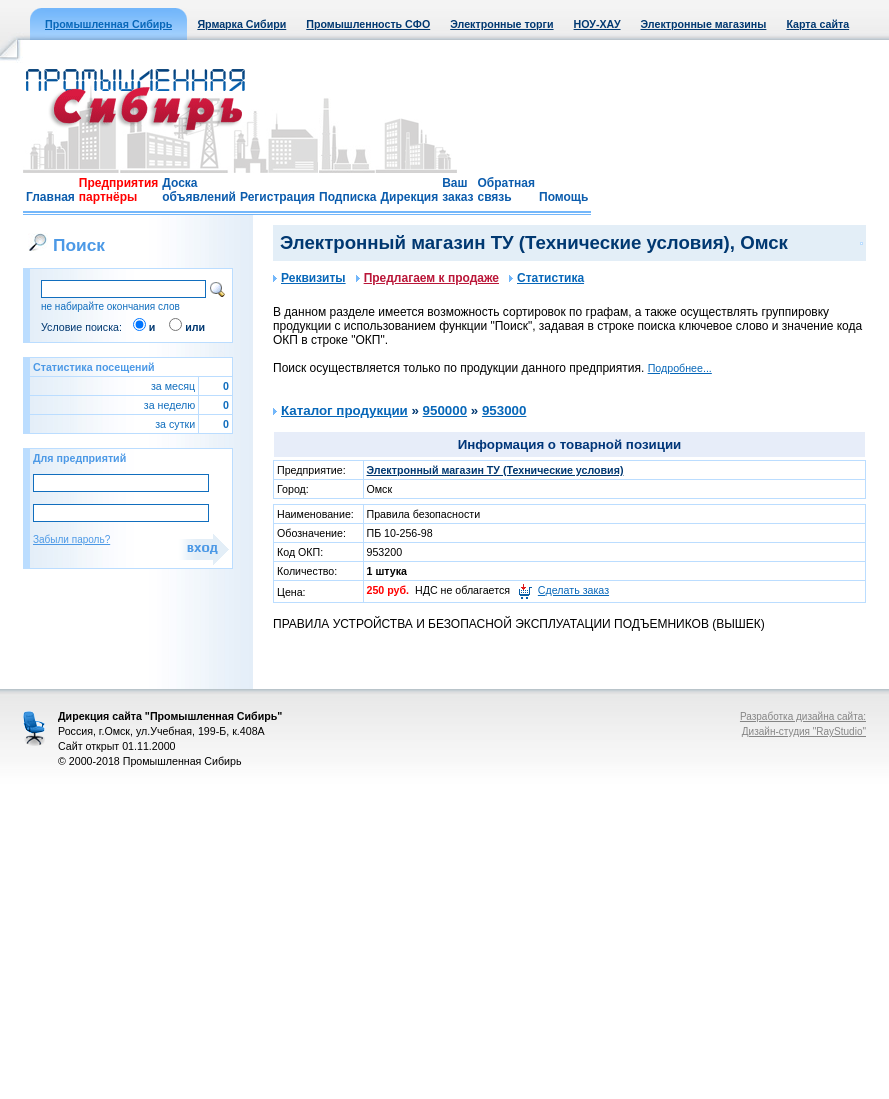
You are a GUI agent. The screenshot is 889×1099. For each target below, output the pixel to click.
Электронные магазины (704, 24)
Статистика (546, 278)
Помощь (563, 197)
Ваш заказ (457, 190)
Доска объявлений (199, 190)
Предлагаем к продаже (427, 278)
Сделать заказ (573, 590)
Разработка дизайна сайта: (803, 716)
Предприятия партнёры (118, 190)
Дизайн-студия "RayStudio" (804, 731)
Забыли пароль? (71, 539)
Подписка (347, 197)
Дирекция (409, 197)
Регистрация (277, 197)
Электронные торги (501, 24)
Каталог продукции (344, 410)
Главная (50, 197)
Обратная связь (506, 190)
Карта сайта (817, 24)
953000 (504, 410)
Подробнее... (680, 368)
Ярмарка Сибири (241, 24)
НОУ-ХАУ (597, 24)
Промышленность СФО (368, 24)
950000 (445, 410)
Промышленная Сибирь (108, 24)
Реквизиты (309, 278)
